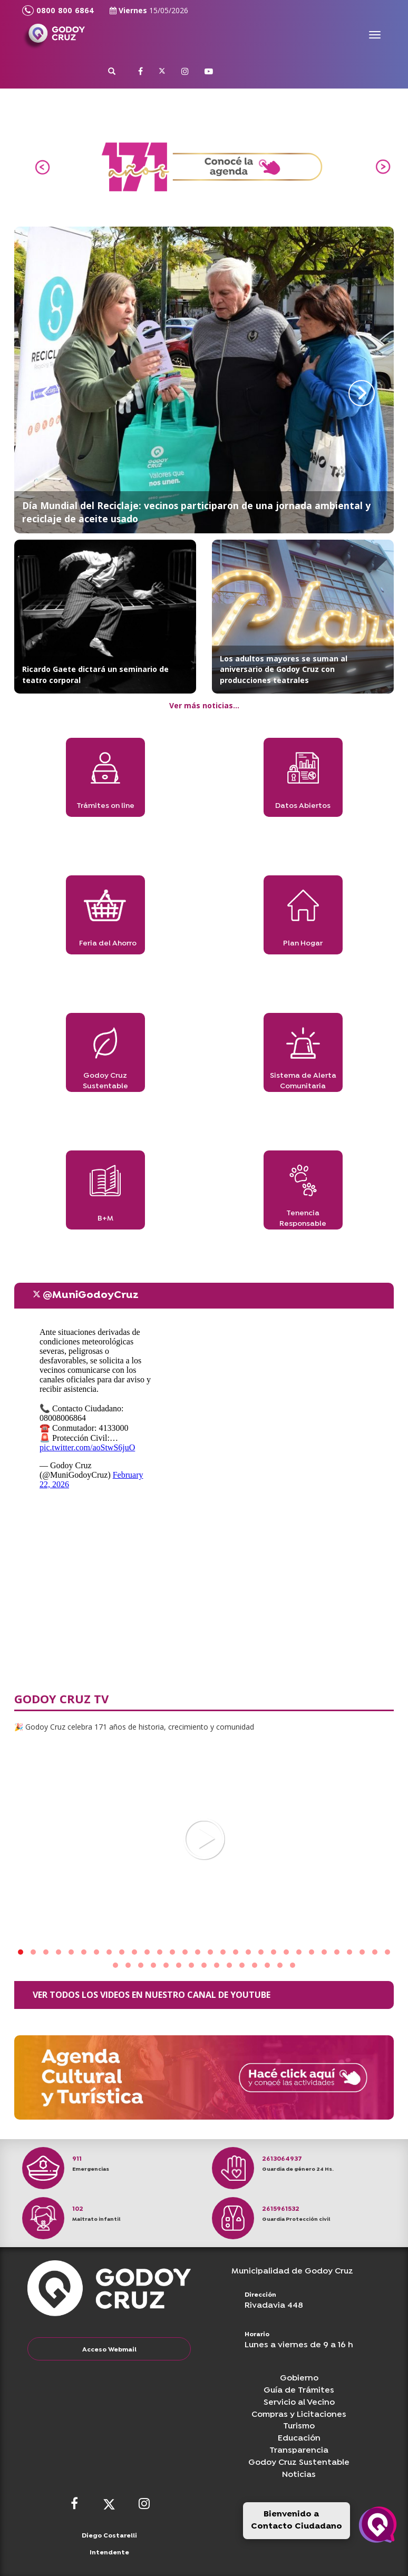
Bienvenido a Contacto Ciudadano (296, 2520)
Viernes (149, 10)
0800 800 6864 (58, 10)
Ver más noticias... (204, 705)
